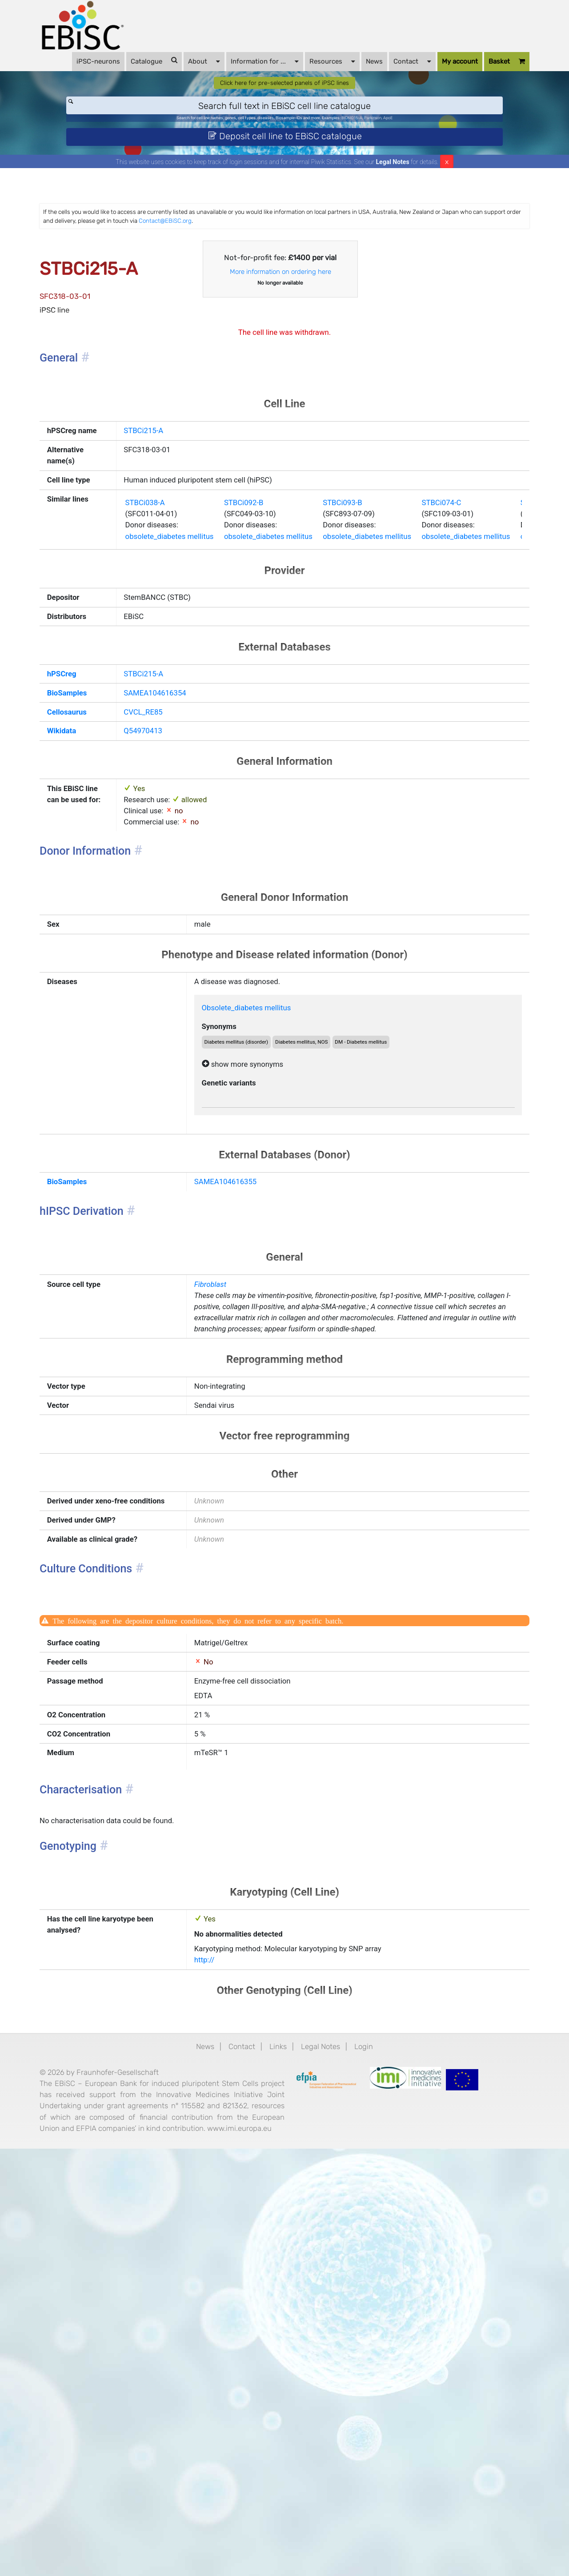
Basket (86, 91)
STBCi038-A (163, 640)
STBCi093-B (399, 640)
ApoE (437, 159)
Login (381, 2427)
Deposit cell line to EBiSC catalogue (285, 181)
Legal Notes (392, 211)
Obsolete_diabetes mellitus (267, 1212)
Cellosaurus (96, 877)
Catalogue (145, 71)
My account (451, 72)
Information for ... (256, 71)
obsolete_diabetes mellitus (193, 680)
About (195, 71)
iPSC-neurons (89, 72)
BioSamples (96, 854)
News (365, 72)
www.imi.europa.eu (232, 2551)
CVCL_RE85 (161, 877)
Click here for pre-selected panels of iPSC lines (284, 118)
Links (276, 2427)
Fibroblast (224, 1529)
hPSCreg (89, 832)
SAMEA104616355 (242, 1413)
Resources (323, 71)
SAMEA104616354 (175, 854)
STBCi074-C (517, 640)
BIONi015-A (383, 159)
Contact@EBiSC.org (399, 273)
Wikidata (89, 900)
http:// (217, 2333)
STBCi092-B (281, 640)
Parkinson (414, 159)
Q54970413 (161, 900)
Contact (403, 71)
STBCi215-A (161, 527)
